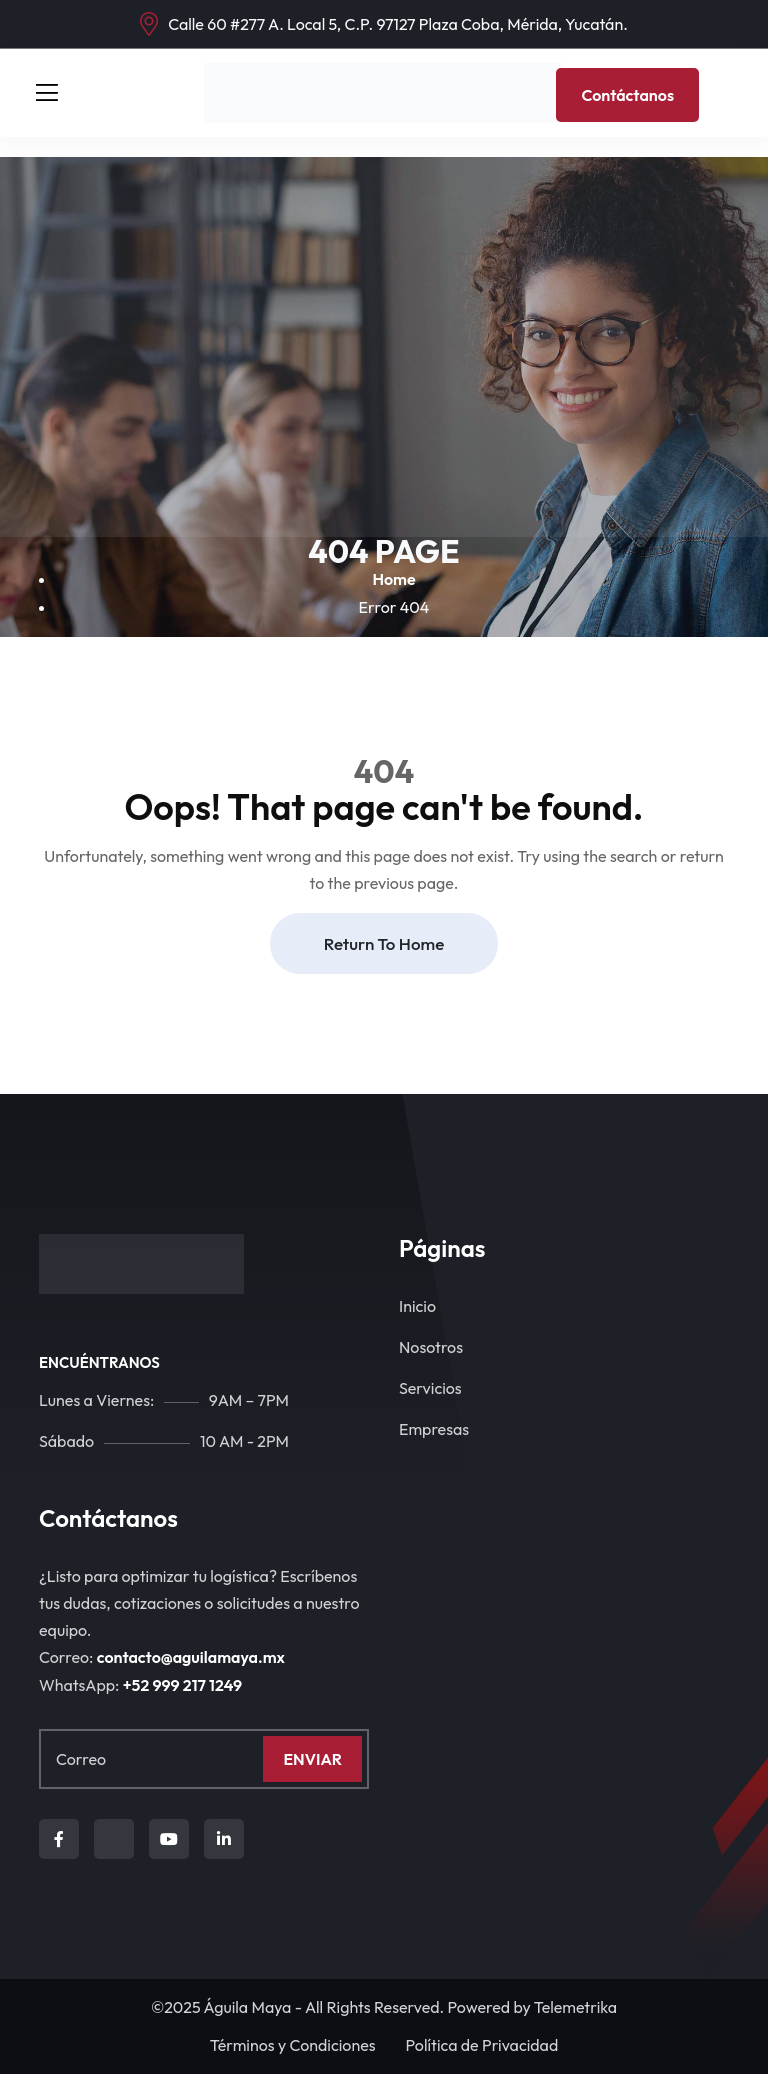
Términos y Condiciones (293, 2045)
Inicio (417, 1306)
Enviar (312, 1759)
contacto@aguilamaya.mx (191, 1657)
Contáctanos (627, 95)
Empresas (434, 1429)
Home (393, 579)
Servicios (430, 1388)
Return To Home (384, 943)
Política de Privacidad (482, 2045)
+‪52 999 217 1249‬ (182, 1685)
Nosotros (431, 1347)
